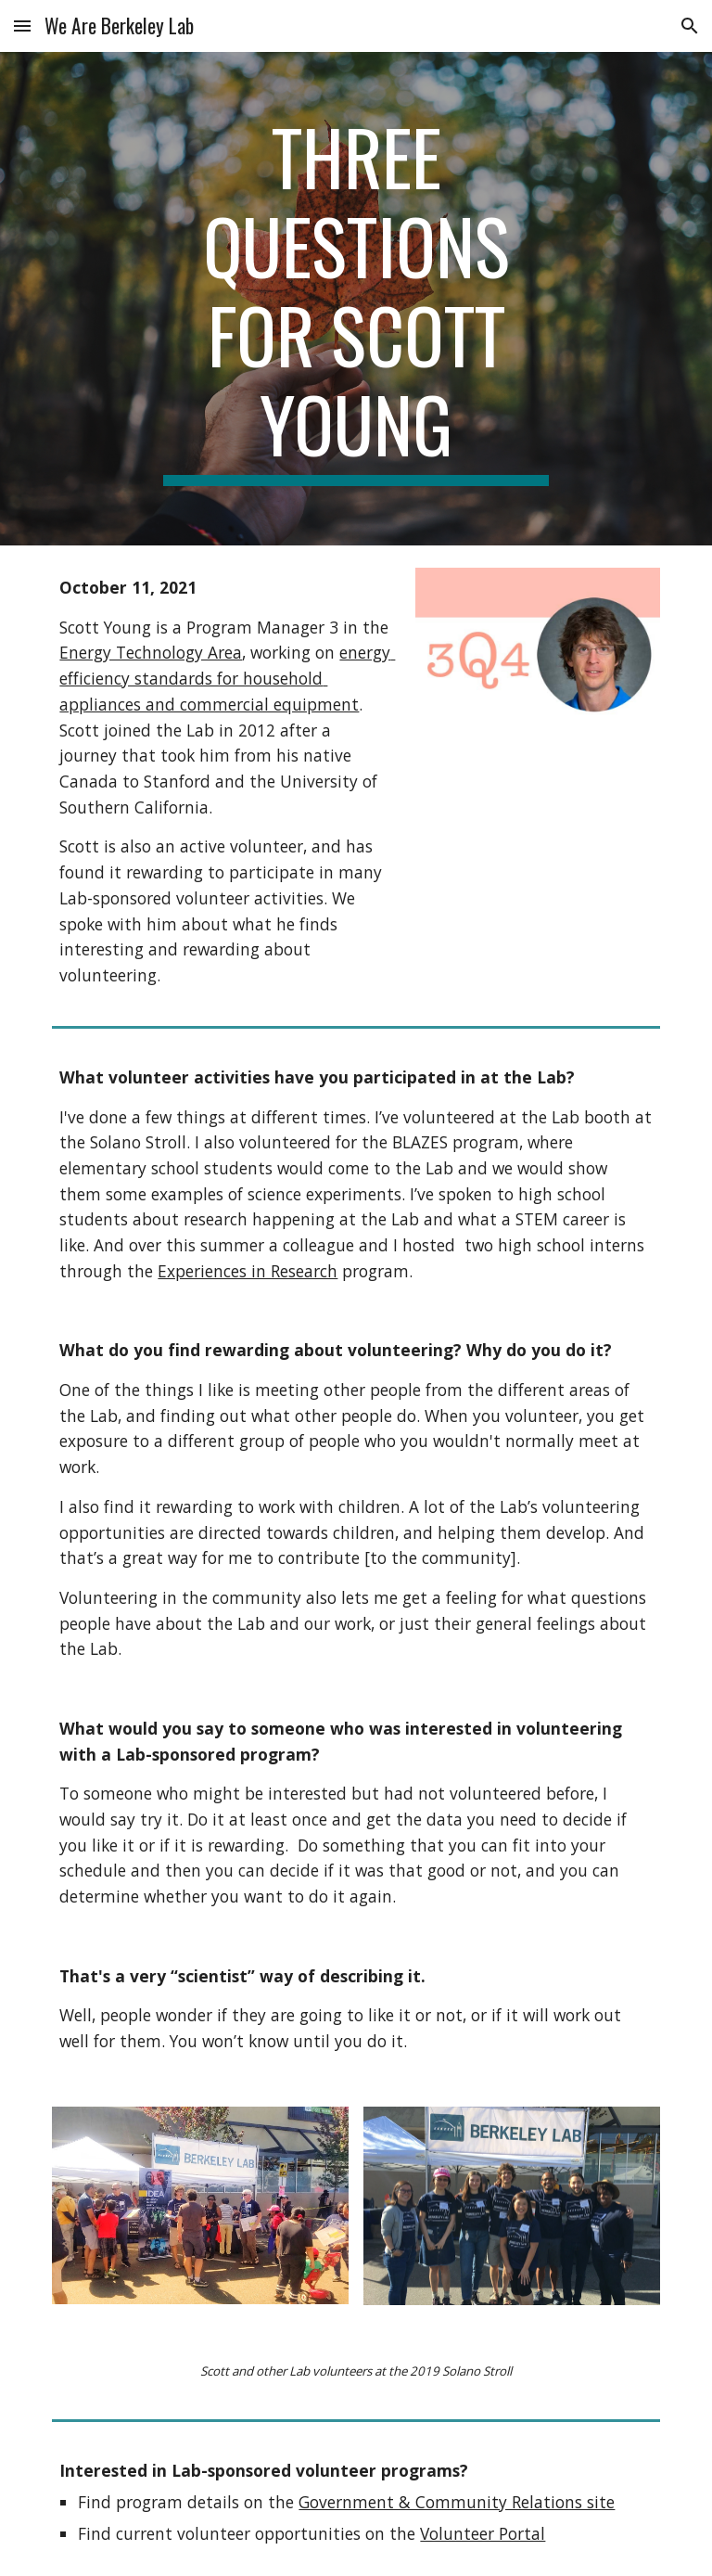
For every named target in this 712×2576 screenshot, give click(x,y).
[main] (355, 298)
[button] (22, 25)
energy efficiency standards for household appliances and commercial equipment (227, 677)
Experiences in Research (247, 1271)
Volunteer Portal (482, 2533)
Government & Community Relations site (457, 2502)
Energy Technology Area (150, 652)
